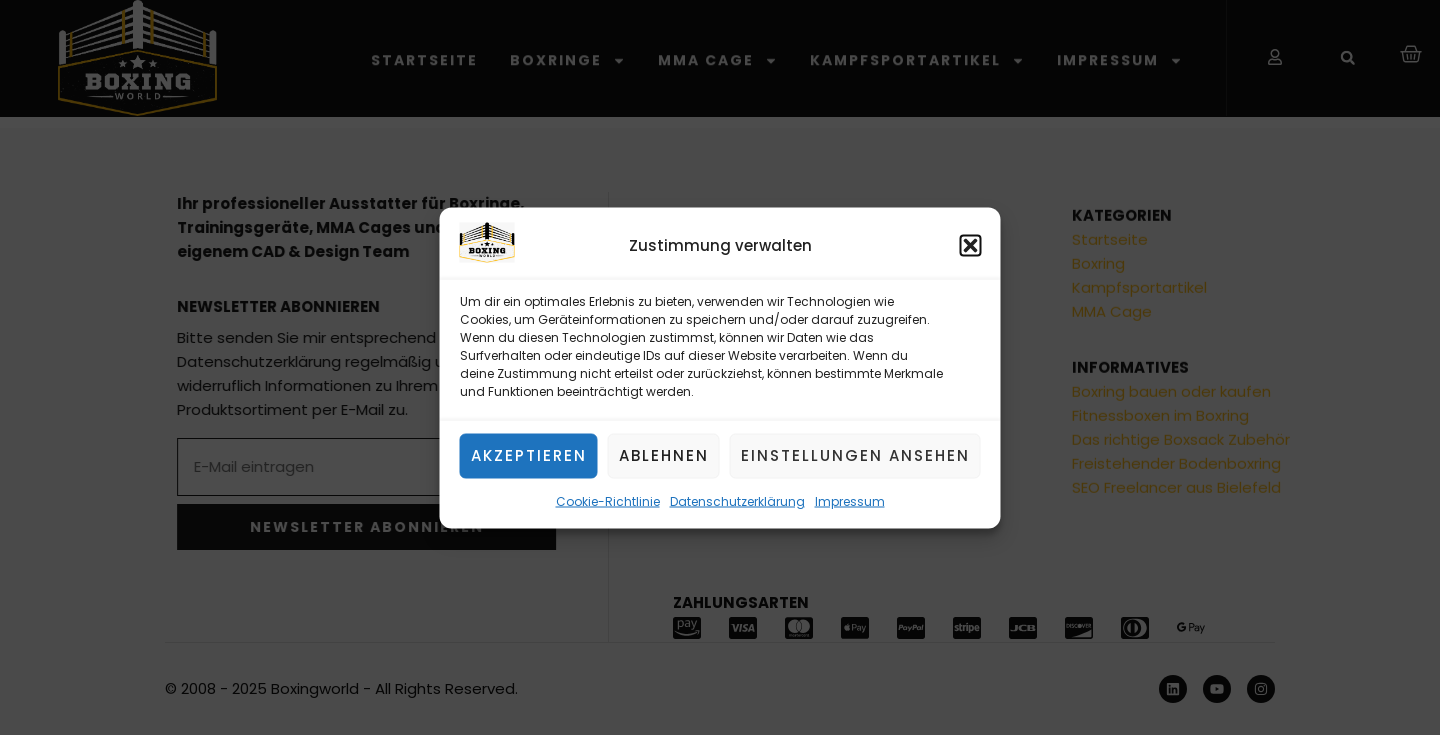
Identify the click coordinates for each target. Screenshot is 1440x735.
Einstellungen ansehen (855, 455)
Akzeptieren (529, 455)
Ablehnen (664, 455)
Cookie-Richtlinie (608, 500)
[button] (971, 246)
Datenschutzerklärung (737, 500)
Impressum (850, 500)
